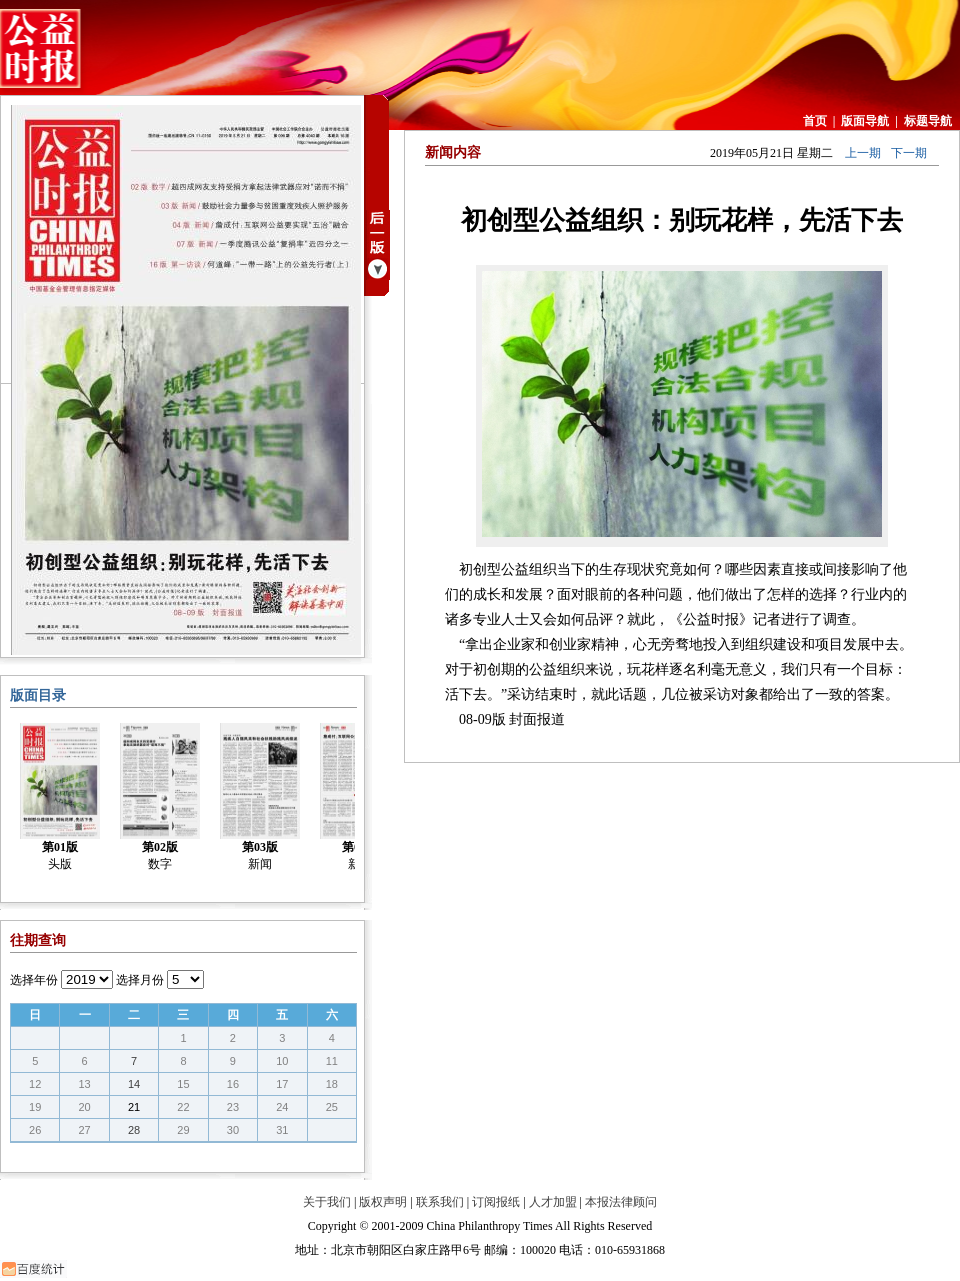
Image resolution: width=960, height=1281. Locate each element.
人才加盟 (553, 1202)
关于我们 (327, 1202)
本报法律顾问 (621, 1202)
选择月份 (140, 980)
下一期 (909, 153)
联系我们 (440, 1202)
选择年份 (34, 980)
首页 (815, 121)
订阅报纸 (496, 1202)
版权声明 (383, 1202)
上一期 (863, 153)
